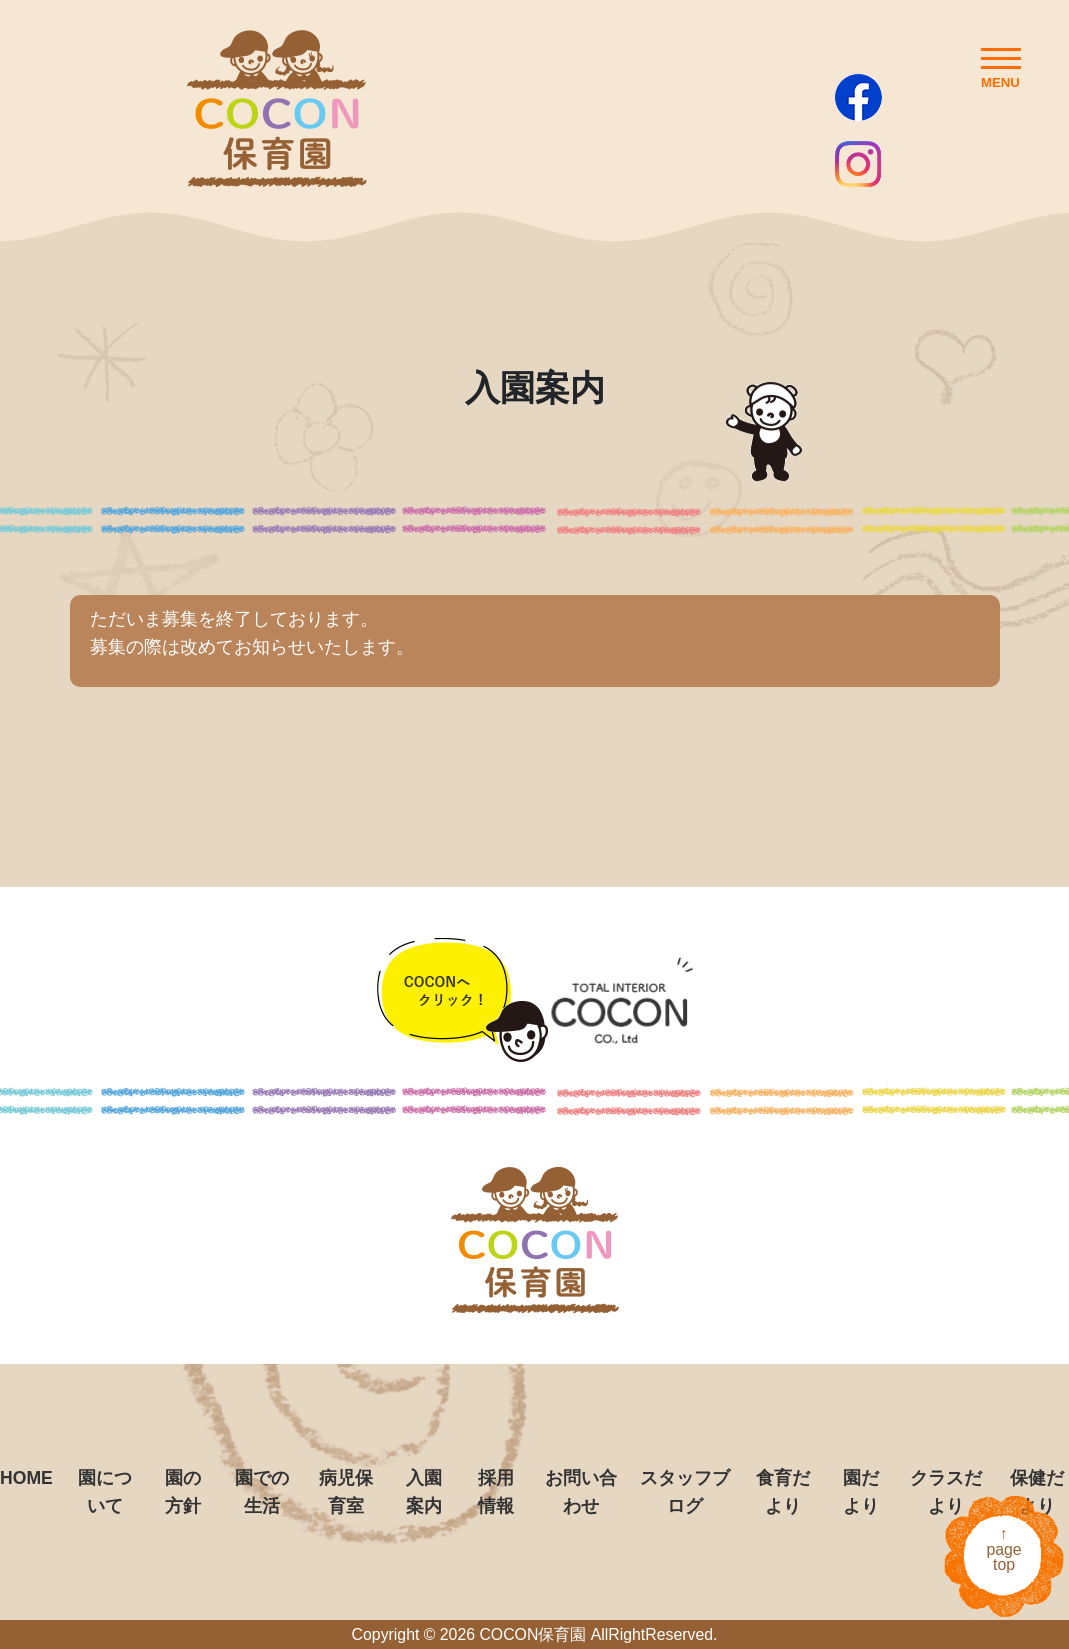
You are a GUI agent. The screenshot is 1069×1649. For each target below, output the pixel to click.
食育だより (783, 1492)
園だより (861, 1492)
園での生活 (262, 1492)
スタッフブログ (685, 1492)
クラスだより (946, 1492)
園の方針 (183, 1492)
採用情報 (496, 1492)
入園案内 (424, 1492)
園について (105, 1492)
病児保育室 (346, 1492)
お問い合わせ (581, 1492)
